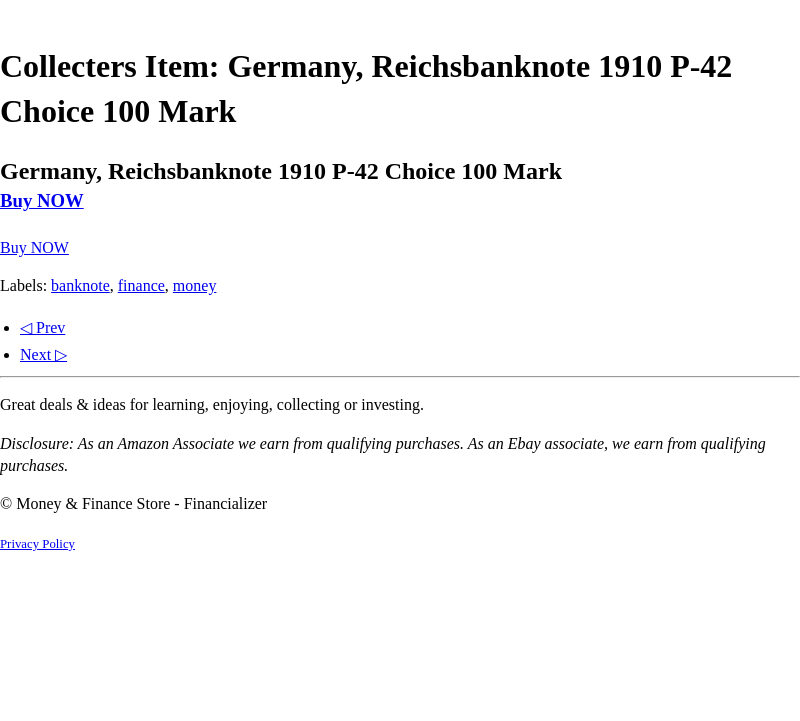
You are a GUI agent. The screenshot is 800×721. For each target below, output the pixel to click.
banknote (80, 285)
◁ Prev (42, 327)
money (195, 285)
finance (141, 285)
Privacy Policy (37, 544)
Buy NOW (42, 200)
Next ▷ (43, 354)
